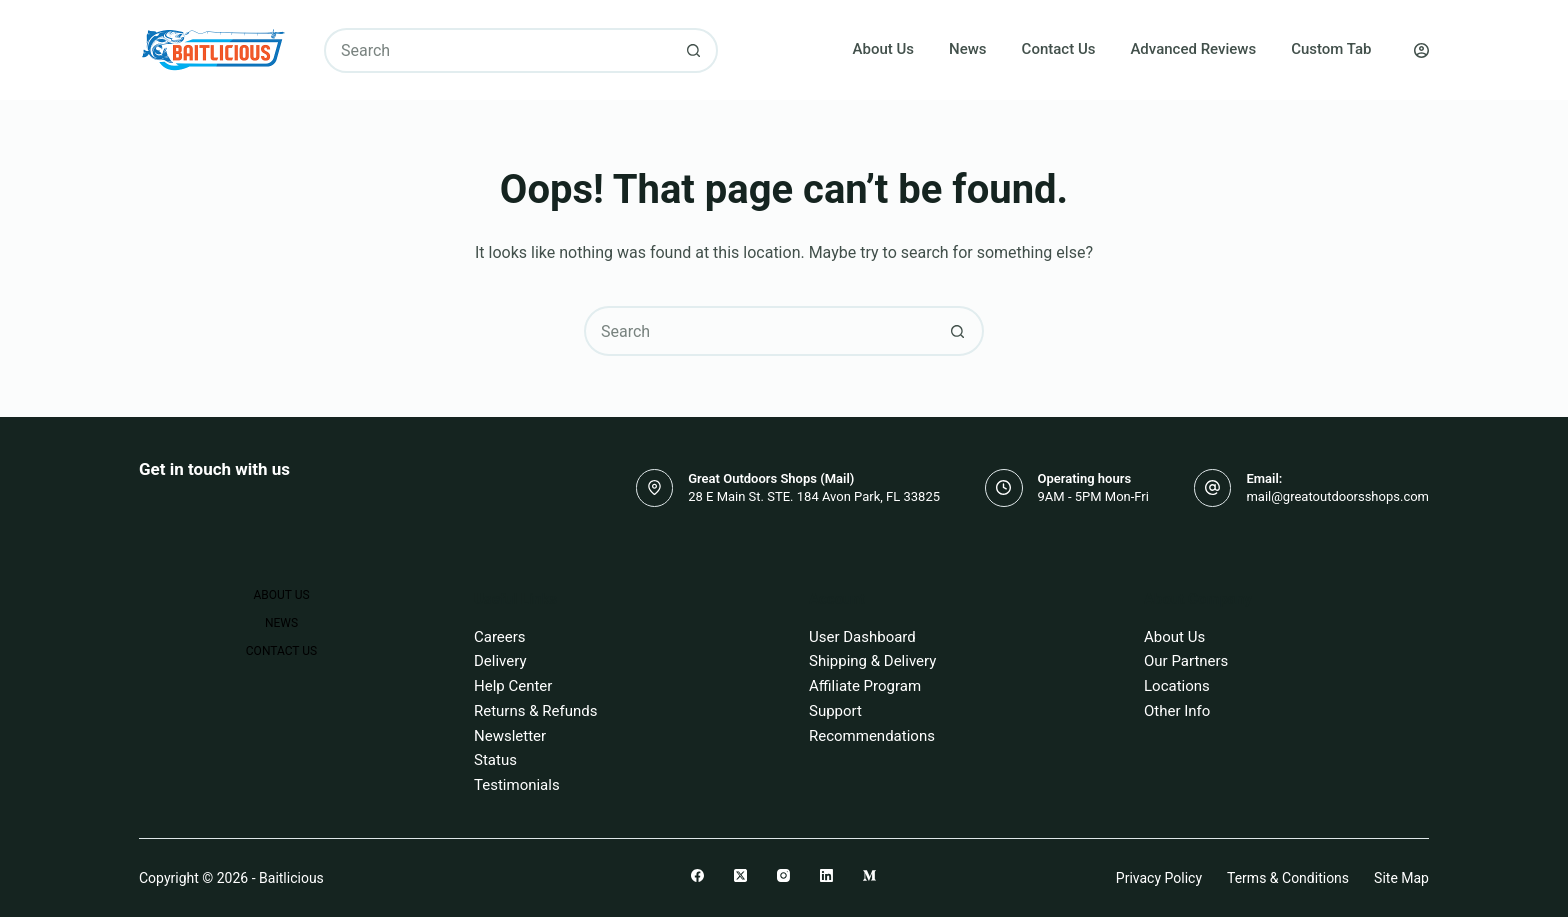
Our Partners (1186, 661)
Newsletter (510, 736)
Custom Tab (1331, 49)
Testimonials (517, 785)
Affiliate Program (865, 686)
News (968, 49)
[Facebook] (697, 875)
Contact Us (1059, 49)
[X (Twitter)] (740, 875)
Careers (500, 637)
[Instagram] (783, 875)
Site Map (1401, 878)
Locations (1177, 686)
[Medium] (869, 875)
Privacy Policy (1159, 878)
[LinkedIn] (826, 875)
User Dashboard (862, 637)
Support (835, 711)
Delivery (500, 661)
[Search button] (693, 50)
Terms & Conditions (1288, 878)
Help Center (513, 686)
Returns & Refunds (535, 711)
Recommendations (872, 736)
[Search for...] (498, 50)
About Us (884, 49)
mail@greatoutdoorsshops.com (1337, 496)
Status (495, 760)
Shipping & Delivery (872, 661)
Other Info (1177, 711)
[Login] (1421, 50)
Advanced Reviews (1193, 49)
